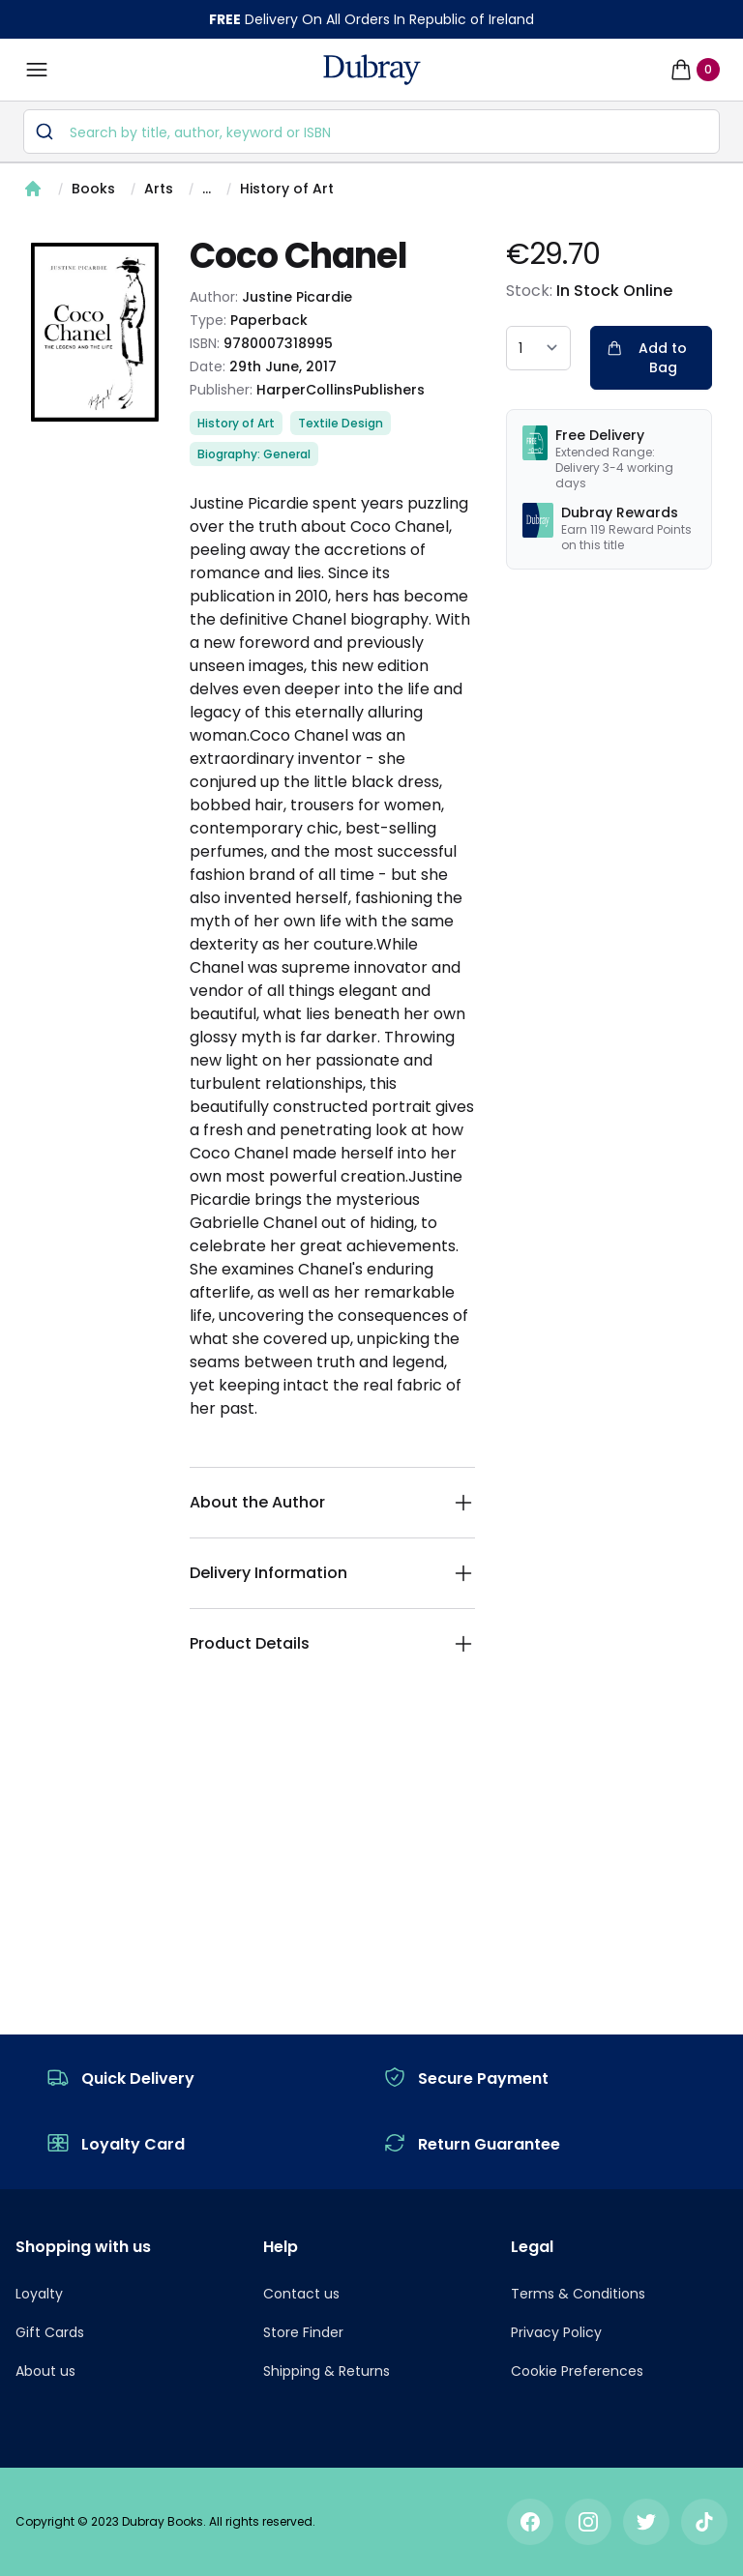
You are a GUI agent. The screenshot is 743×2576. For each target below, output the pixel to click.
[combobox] (371, 131)
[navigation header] (372, 69)
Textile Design (340, 423)
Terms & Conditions (578, 2293)
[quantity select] (538, 348)
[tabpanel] (95, 332)
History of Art (287, 188)
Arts (158, 188)
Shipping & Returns (326, 2371)
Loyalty (39, 2293)
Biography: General (254, 454)
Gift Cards (49, 2332)
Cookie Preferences (577, 2371)
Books (93, 188)
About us (45, 2371)
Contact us (301, 2293)
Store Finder (303, 2332)
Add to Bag (647, 357)
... (206, 188)
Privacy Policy (556, 2332)
